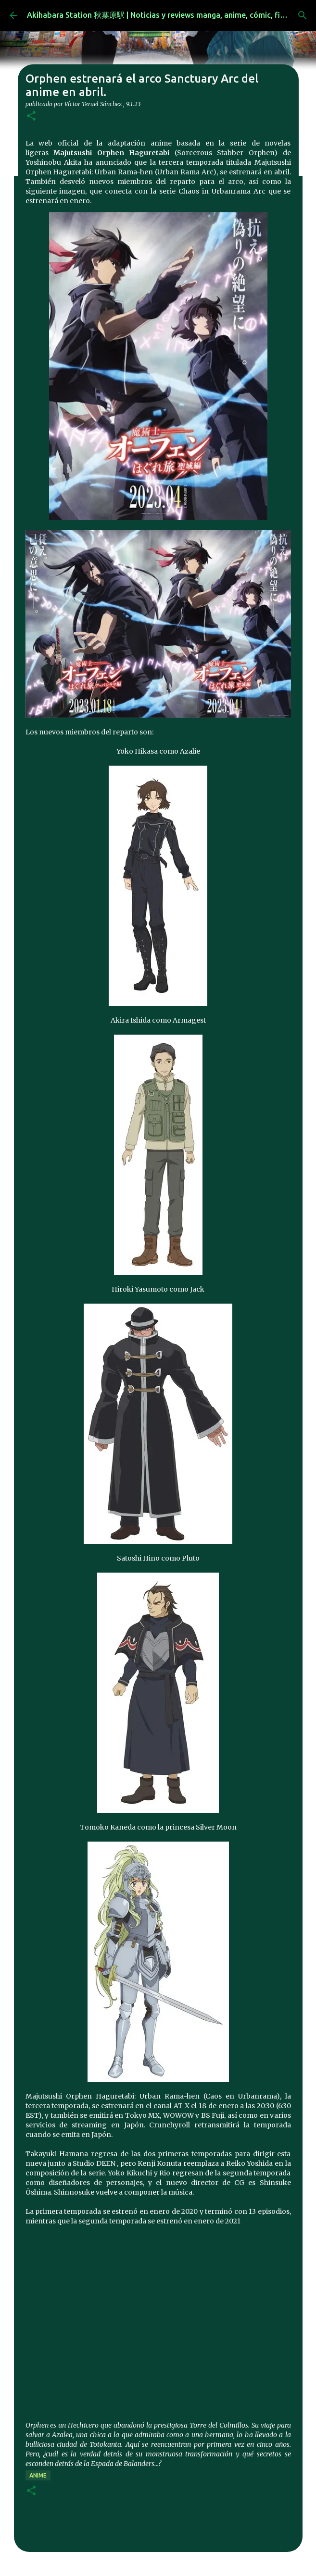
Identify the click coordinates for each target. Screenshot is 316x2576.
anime (38, 2475)
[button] (31, 116)
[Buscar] (302, 15)
